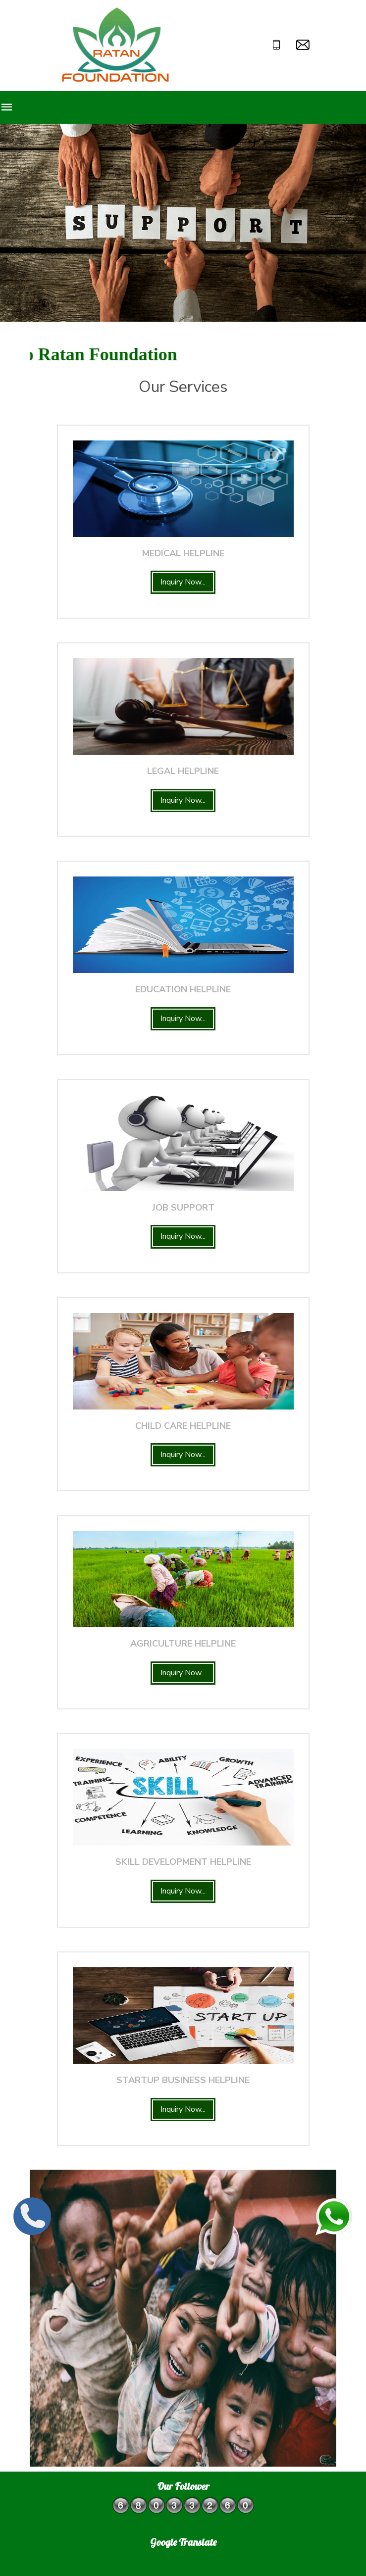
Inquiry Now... (183, 582)
